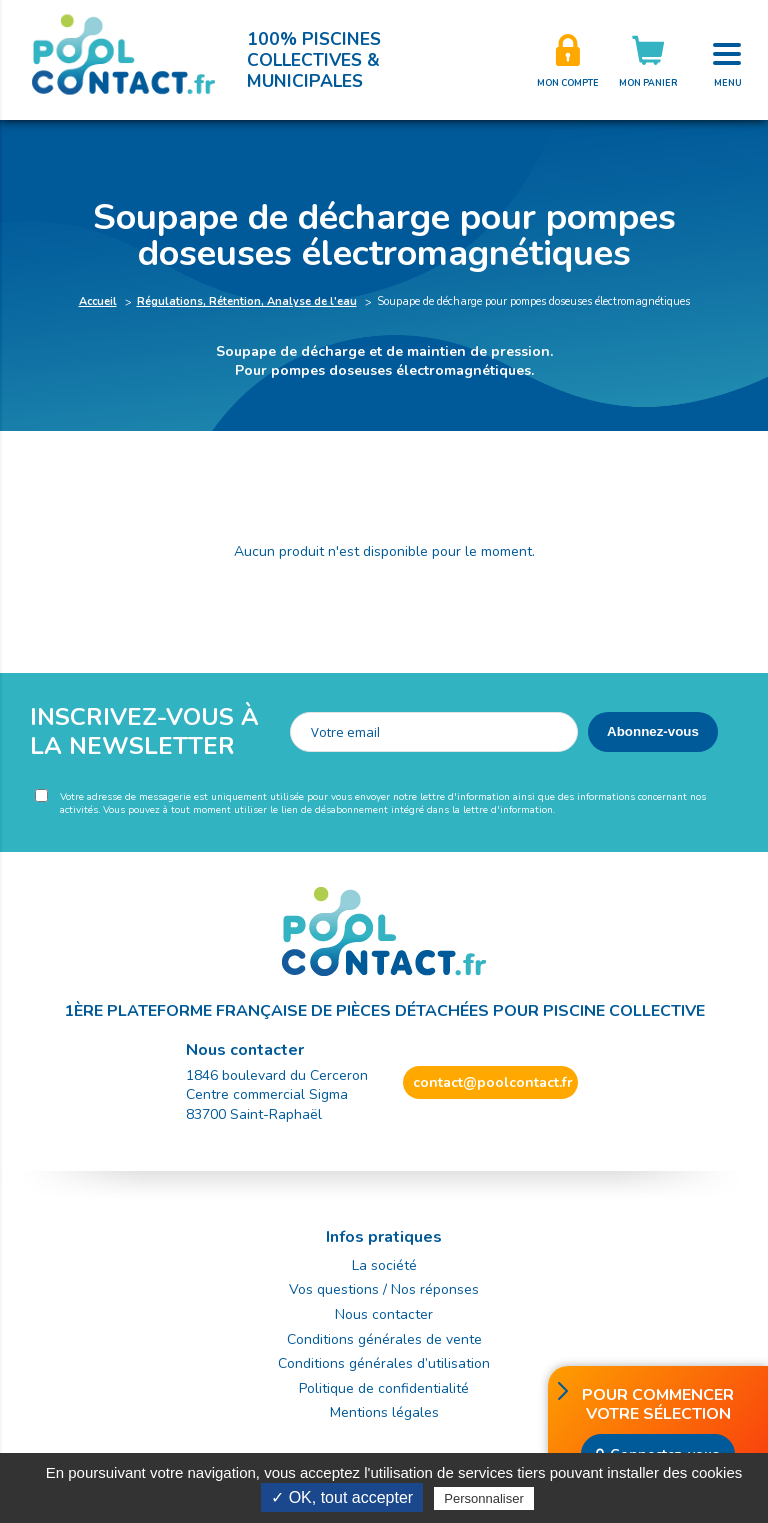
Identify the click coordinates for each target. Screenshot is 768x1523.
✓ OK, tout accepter (342, 1497)
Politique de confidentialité (384, 1388)
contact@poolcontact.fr (493, 1082)
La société (384, 1265)
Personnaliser (484, 1498)
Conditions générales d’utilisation (384, 1363)
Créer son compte (568, 60)
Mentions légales (384, 1412)
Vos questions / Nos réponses (384, 1289)
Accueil (98, 301)
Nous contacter (384, 1314)
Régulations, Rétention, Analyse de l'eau (247, 301)
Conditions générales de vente (384, 1339)
